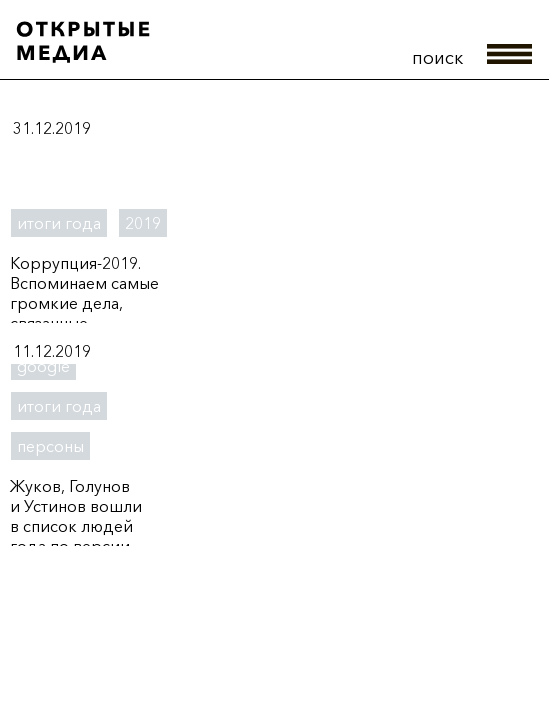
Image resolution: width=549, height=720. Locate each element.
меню (510, 54)
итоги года (59, 223)
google (43, 366)
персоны (50, 446)
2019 (143, 223)
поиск (437, 58)
